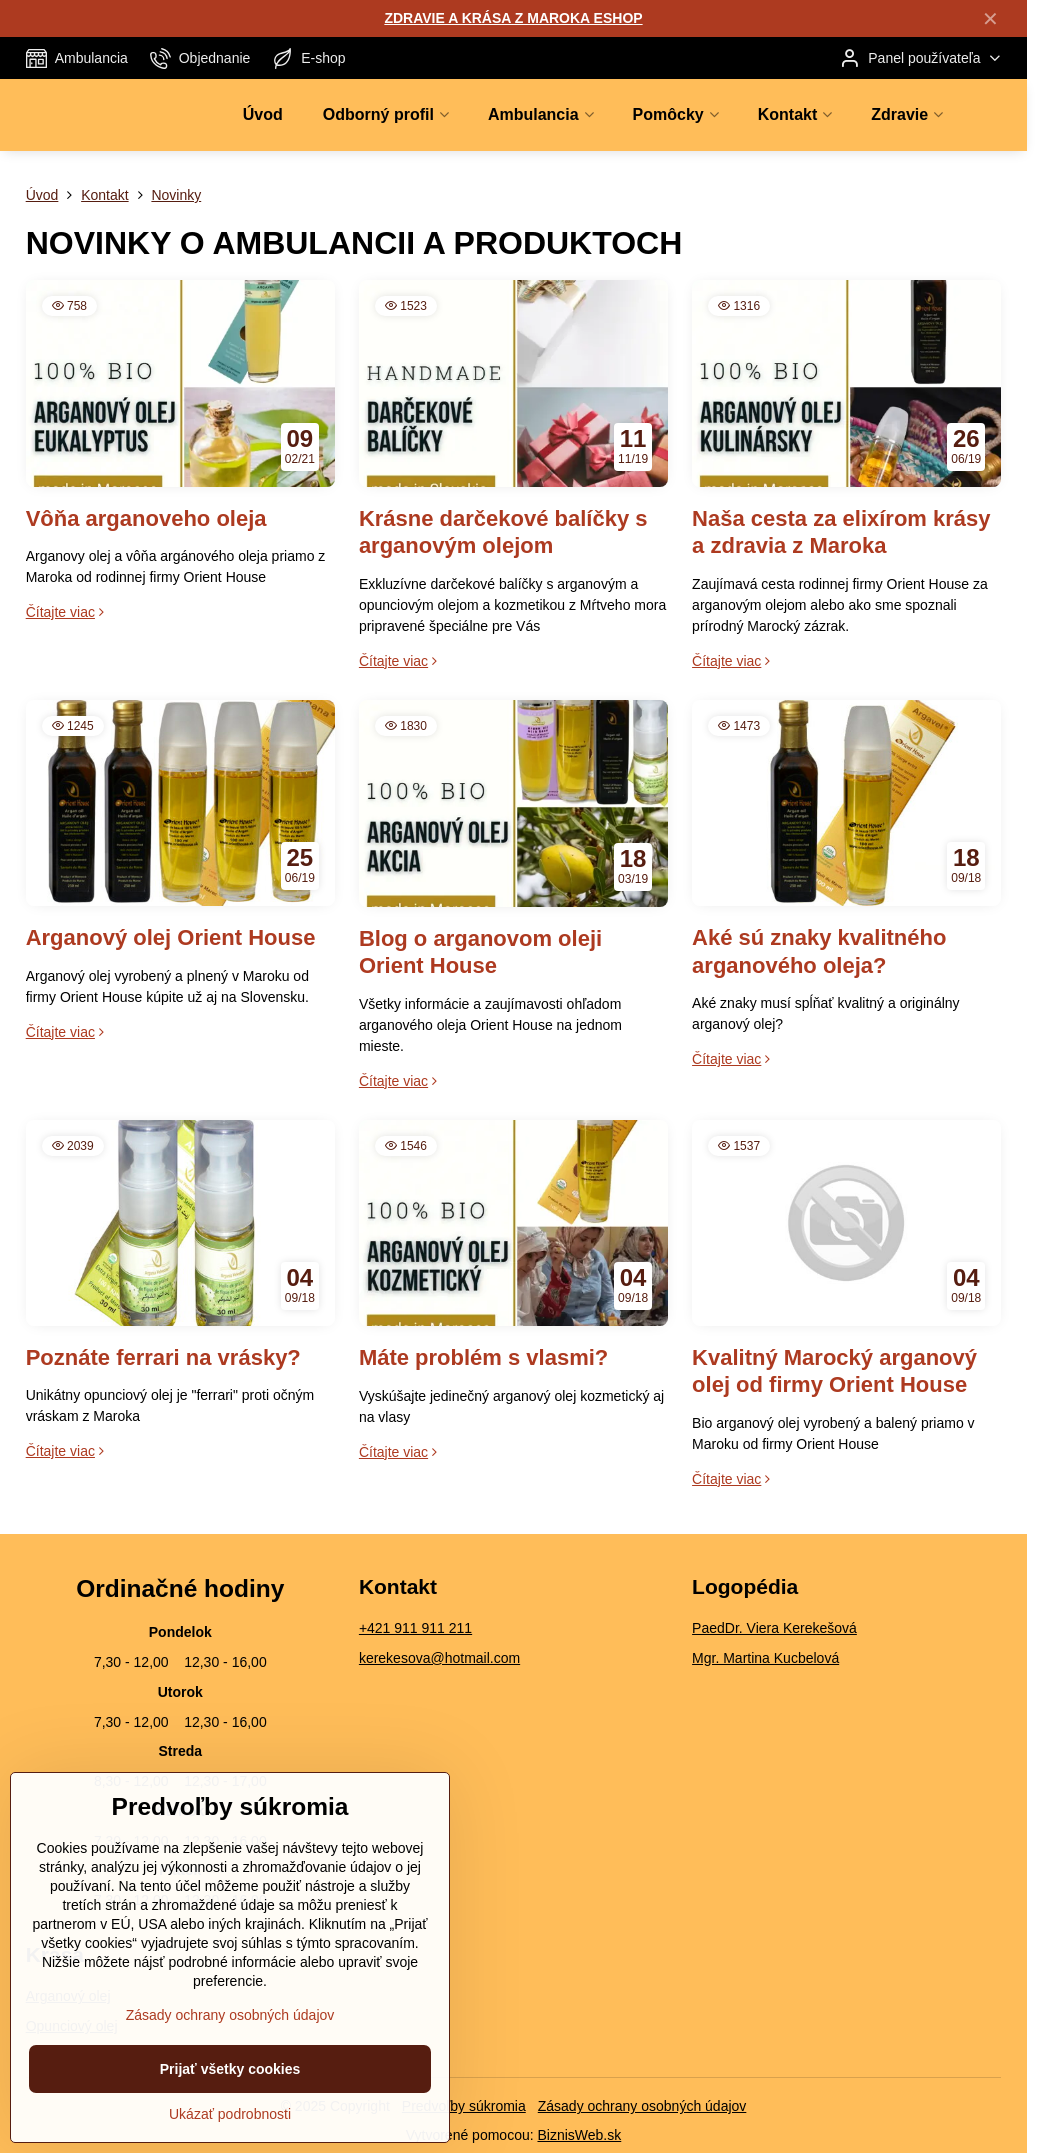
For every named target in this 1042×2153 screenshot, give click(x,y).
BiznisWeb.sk (579, 2135)
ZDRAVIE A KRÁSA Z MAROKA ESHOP (513, 18)
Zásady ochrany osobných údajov (642, 2106)
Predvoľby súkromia (464, 2106)
